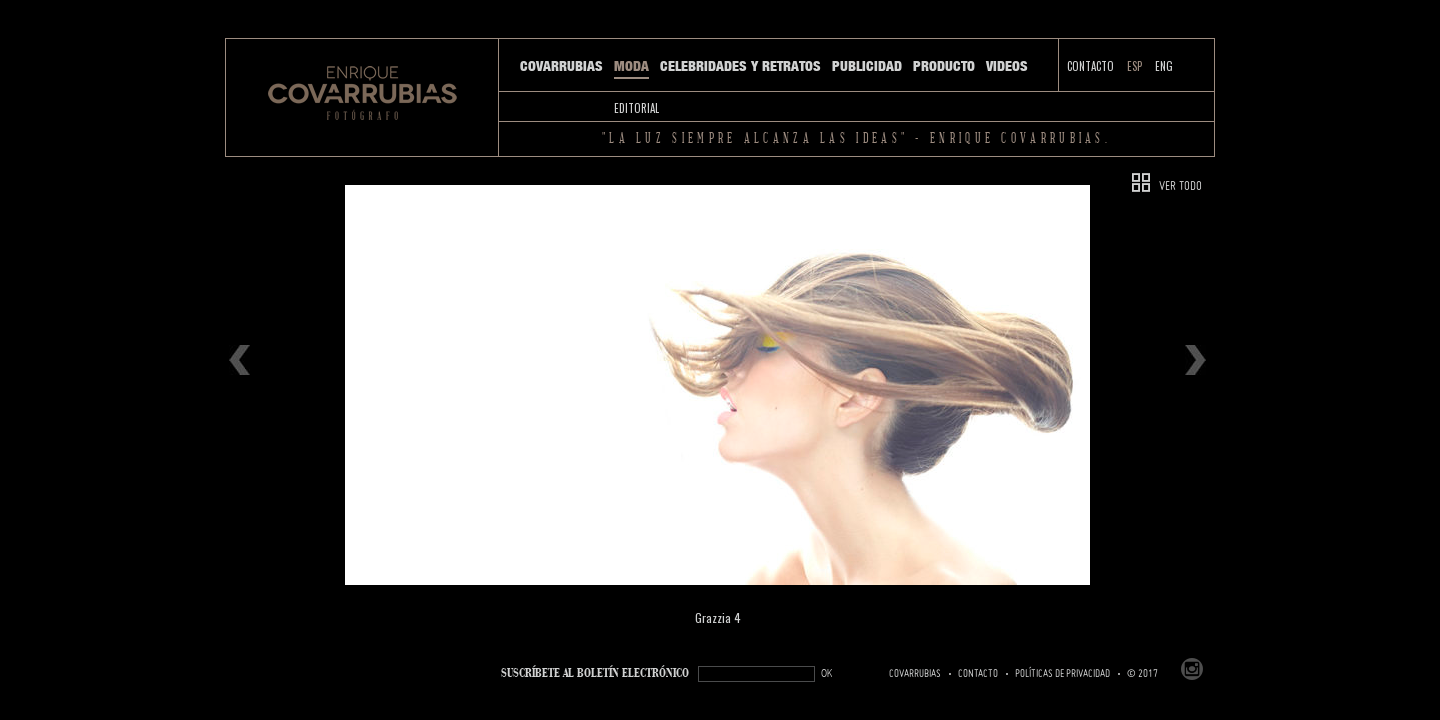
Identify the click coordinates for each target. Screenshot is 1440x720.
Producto (944, 66)
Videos (1007, 66)
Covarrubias (561, 66)
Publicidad (867, 66)
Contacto (1090, 66)
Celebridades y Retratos (740, 66)
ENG (1164, 66)
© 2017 (1142, 674)
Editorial (636, 108)
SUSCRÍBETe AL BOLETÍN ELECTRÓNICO (595, 673)
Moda (631, 66)
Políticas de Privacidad (1062, 674)
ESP (1134, 66)
